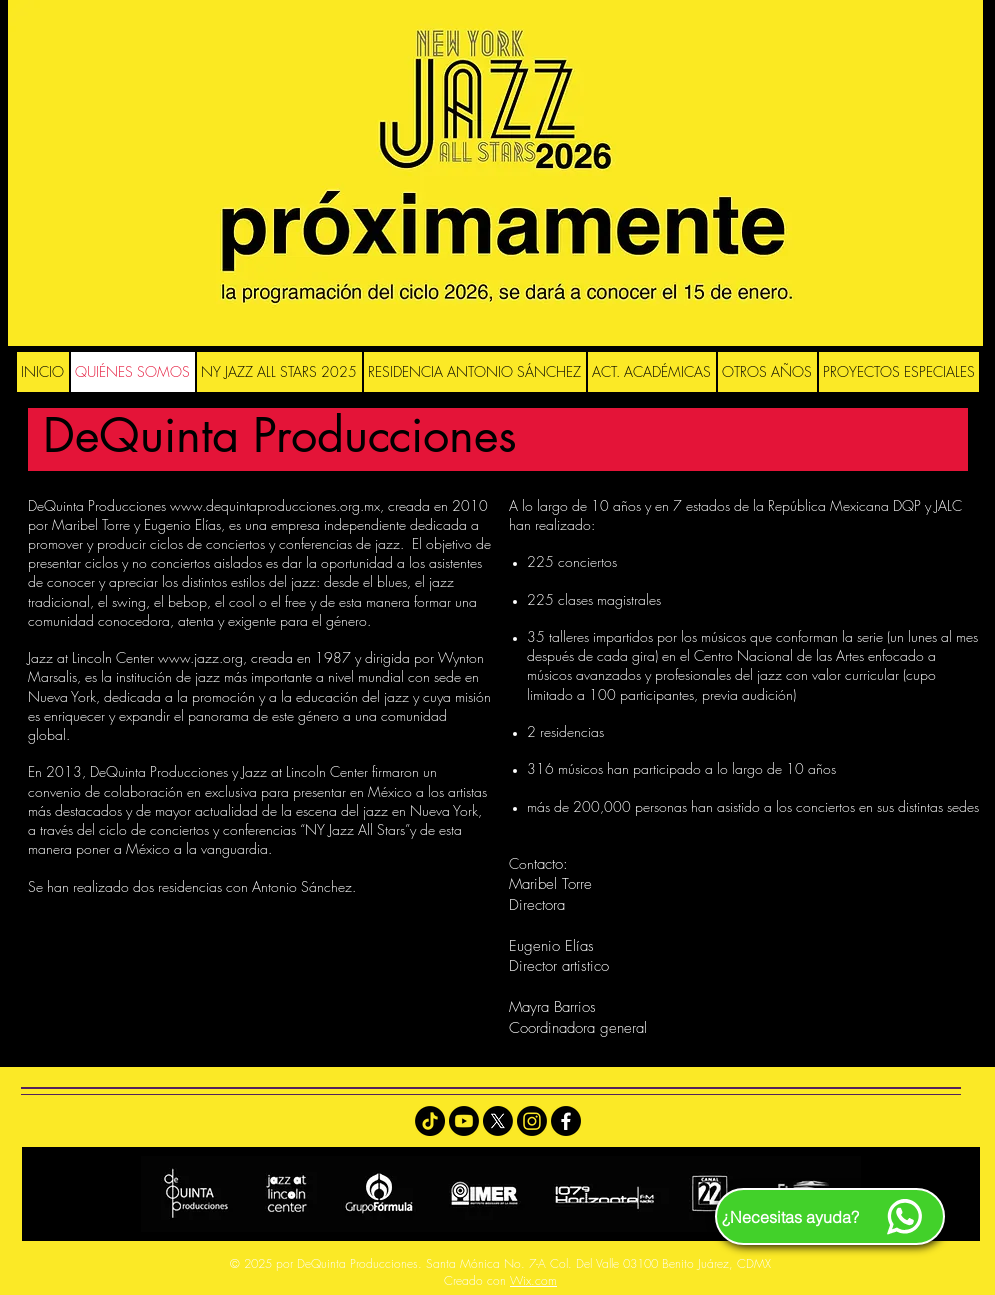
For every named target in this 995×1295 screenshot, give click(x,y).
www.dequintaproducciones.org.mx (275, 505)
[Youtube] (464, 1121)
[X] (498, 1121)
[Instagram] (532, 1121)
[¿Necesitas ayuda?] (830, 1216)
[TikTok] (430, 1121)
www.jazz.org (200, 657)
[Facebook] (566, 1121)
